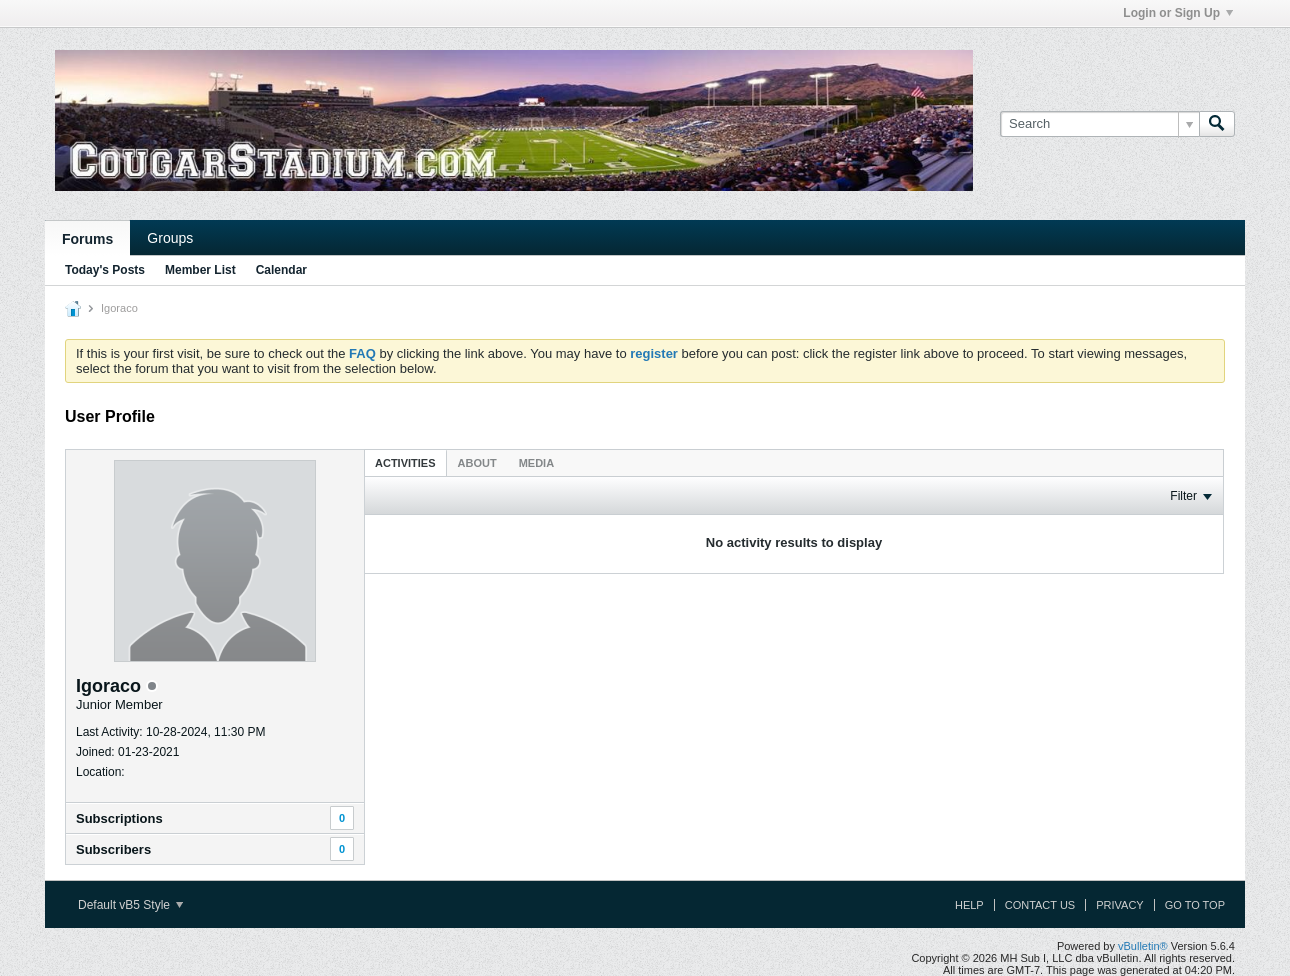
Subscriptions (119, 818)
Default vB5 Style (130, 905)
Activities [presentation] (405, 463)
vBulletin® (1143, 946)
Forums (87, 239)
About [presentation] (477, 463)
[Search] (1099, 124)
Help (969, 905)
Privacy (1119, 905)
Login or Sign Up (1178, 13)
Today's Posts (105, 270)
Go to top (1195, 905)
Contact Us (1040, 905)
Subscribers (113, 849)
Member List (200, 270)
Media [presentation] (536, 463)
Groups (170, 238)
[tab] (405, 462)
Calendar (281, 270)
